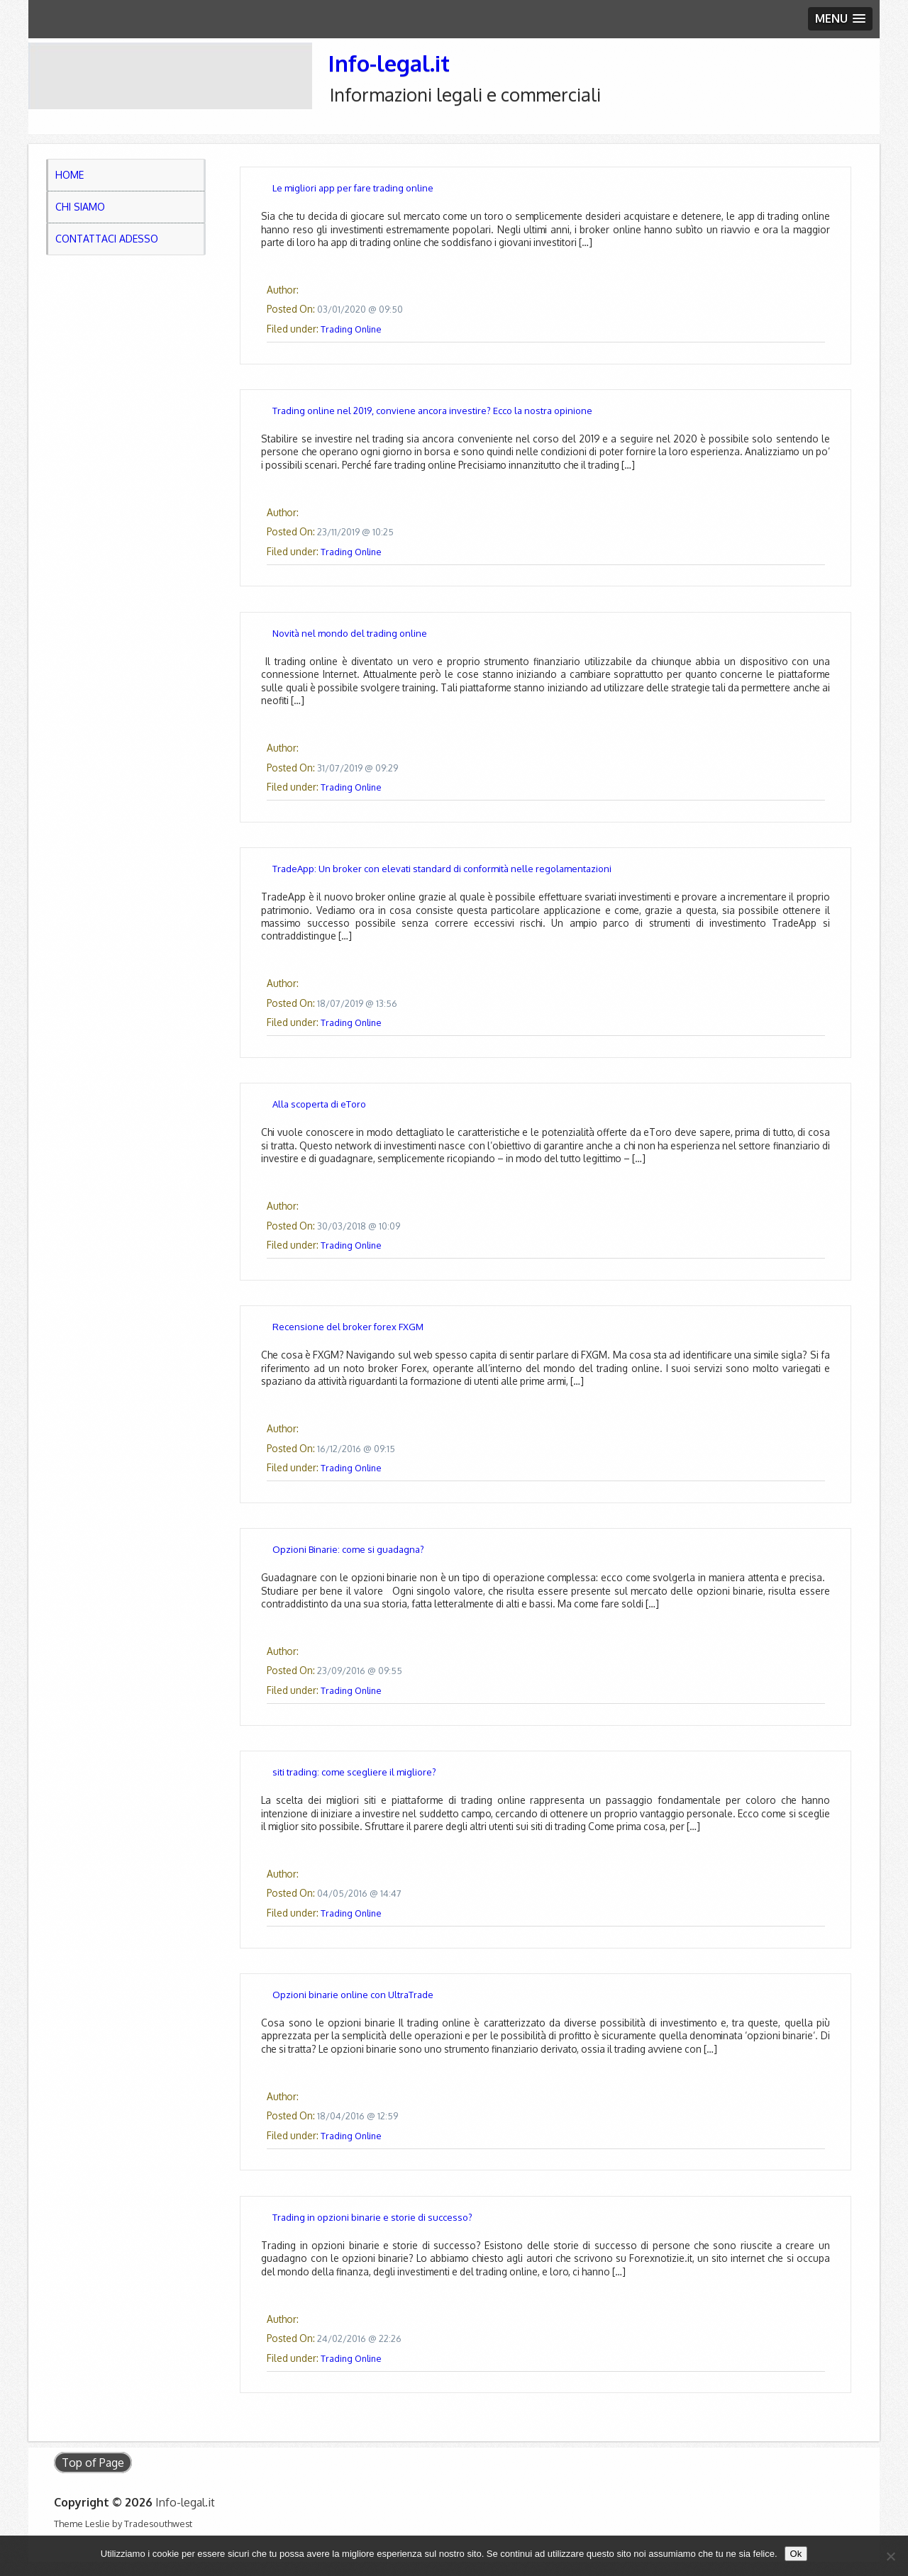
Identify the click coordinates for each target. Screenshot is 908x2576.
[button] (840, 18)
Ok (796, 2553)
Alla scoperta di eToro (319, 1104)
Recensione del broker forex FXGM (347, 1326)
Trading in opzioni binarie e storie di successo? (372, 2217)
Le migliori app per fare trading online (352, 188)
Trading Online (351, 329)
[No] (890, 2556)
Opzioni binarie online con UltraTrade (352, 1994)
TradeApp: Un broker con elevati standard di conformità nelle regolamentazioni (441, 868)
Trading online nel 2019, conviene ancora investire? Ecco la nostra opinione (432, 410)
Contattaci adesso (106, 239)
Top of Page (93, 2462)
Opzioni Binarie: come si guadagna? (348, 1549)
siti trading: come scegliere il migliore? (354, 1772)
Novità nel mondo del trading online (349, 633)
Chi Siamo (80, 207)
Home (69, 175)
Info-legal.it (389, 63)
